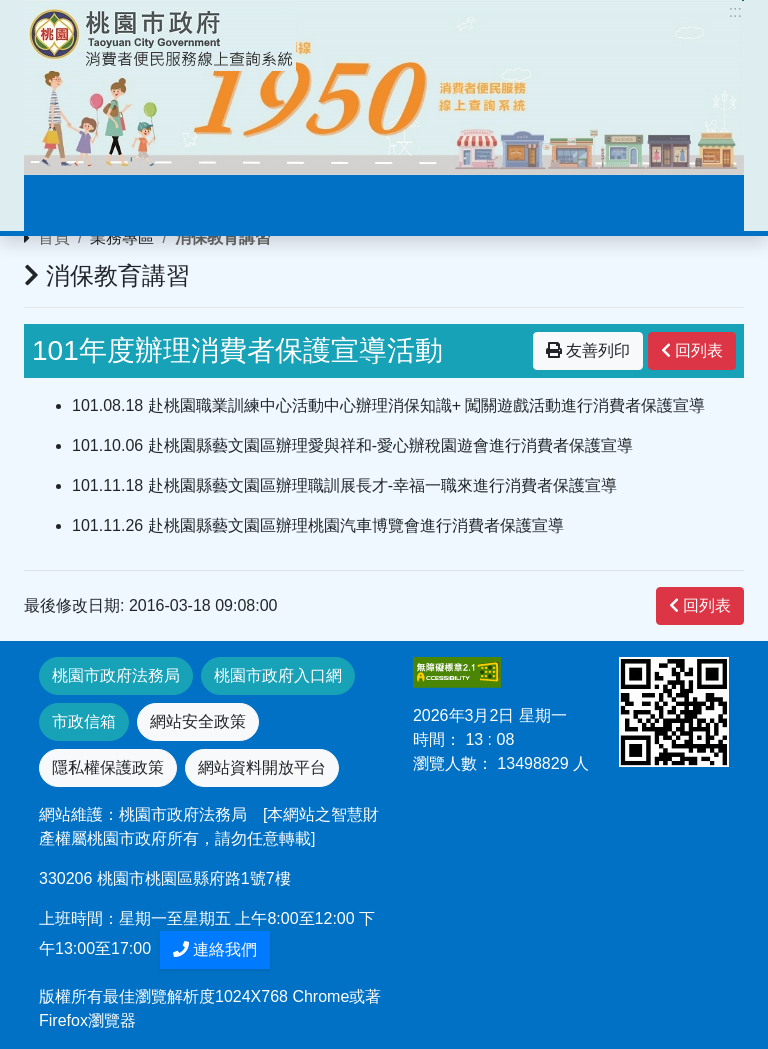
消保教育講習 (223, 237)
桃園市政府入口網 (278, 675)
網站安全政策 (198, 721)
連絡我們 (215, 949)
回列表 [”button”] (692, 350)
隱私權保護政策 (108, 767)
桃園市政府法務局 (116, 675)
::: (735, 11)
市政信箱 (84, 721)
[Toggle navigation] (68, 203)
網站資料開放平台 (262, 767)
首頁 (54, 237)
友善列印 (588, 350)
